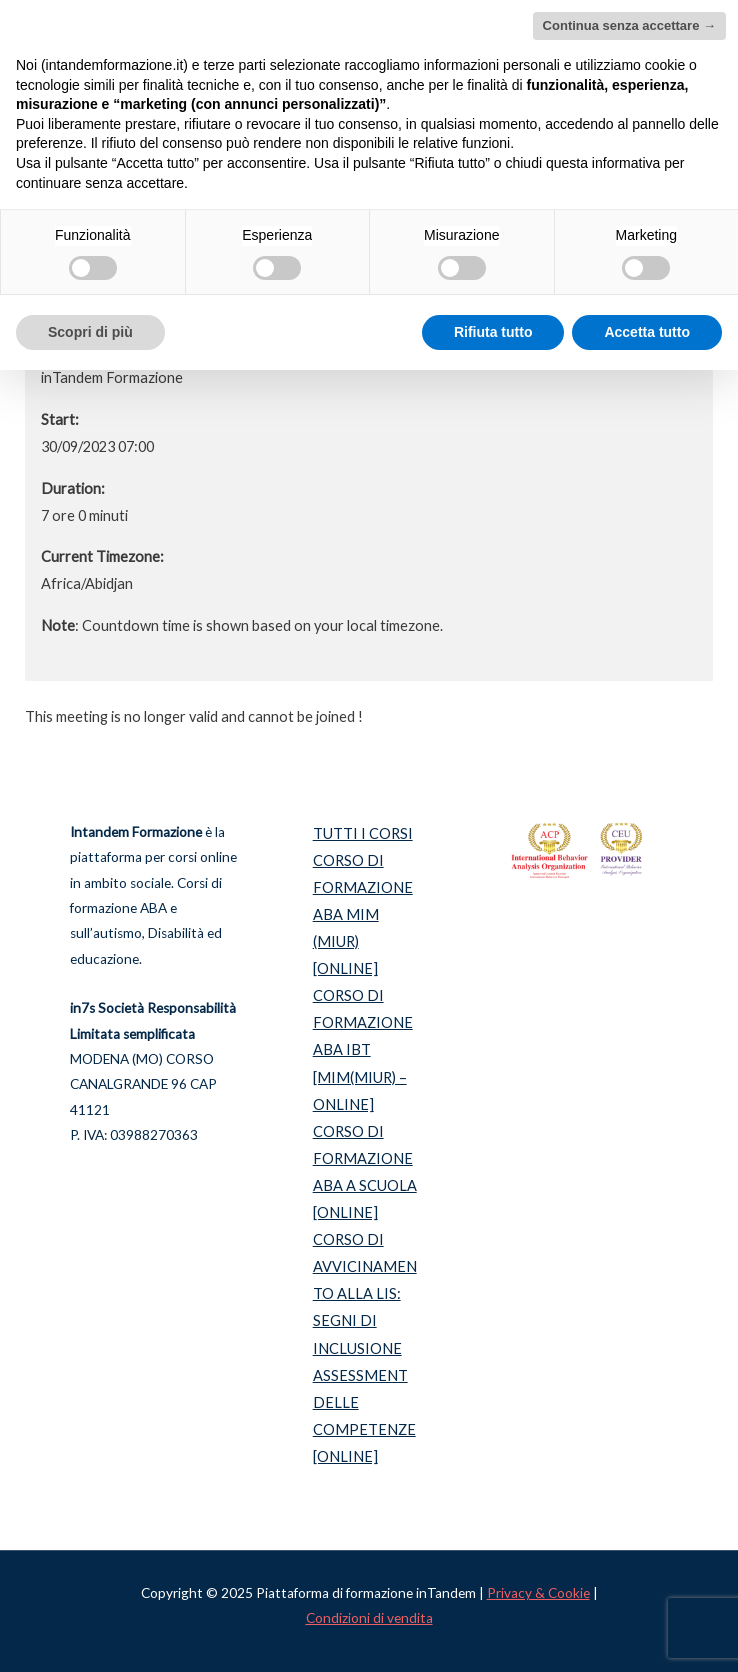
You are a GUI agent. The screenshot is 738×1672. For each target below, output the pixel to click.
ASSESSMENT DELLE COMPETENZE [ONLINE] (364, 1416)
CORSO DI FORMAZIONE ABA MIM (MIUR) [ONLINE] (363, 914)
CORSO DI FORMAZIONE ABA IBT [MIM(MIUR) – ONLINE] (363, 1049)
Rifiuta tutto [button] (493, 332)
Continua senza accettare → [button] (629, 25)
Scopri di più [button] (90, 332)
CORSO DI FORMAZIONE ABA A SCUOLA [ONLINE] (365, 1172)
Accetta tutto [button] (647, 332)
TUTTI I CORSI (363, 833)
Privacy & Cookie (538, 1593)
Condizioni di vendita (369, 1618)
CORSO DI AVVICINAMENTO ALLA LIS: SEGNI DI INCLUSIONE (365, 1293)
